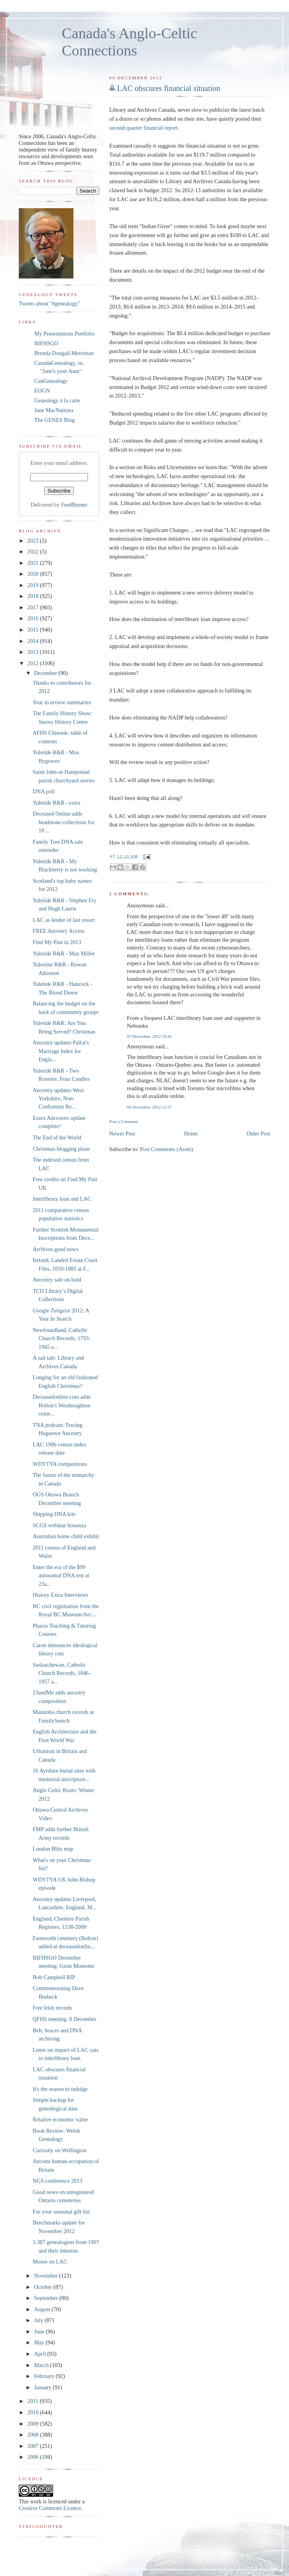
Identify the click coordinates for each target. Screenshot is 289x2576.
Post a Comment (123, 1121)
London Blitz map (53, 1849)
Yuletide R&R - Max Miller (64, 953)
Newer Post (122, 1133)
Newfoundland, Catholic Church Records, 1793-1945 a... (62, 1338)
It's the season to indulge (60, 2089)
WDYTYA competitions (60, 1464)
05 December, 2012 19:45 (149, 1036)
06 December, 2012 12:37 (149, 1107)
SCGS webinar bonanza (59, 1525)
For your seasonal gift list (61, 2211)
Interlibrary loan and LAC (62, 1199)
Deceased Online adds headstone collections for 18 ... (64, 822)
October (44, 2287)
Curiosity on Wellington (60, 2150)
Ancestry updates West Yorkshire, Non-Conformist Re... (58, 1098)
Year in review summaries (62, 702)
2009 (33, 2424)
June (40, 2331)
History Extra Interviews (60, 1595)
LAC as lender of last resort (64, 920)
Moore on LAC (50, 2261)
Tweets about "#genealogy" (49, 303)
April (40, 2354)
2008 (33, 2434)
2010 (33, 2412)
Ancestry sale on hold (57, 1279)
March (42, 2365)
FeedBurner (74, 505)
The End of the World (57, 1137)
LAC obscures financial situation (168, 88)
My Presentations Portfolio (64, 333)
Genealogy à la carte (57, 400)
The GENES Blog (54, 420)
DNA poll (44, 791)
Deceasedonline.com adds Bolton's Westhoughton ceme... (62, 1405)
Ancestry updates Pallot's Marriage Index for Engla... (61, 1050)
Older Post (258, 1133)
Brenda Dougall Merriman (64, 353)
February (44, 2376)
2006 (33, 2457)
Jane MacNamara (53, 410)
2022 (33, 551)
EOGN (42, 390)
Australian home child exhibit (66, 1536)
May (40, 2342)
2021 (33, 563)
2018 (33, 596)
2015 (33, 630)
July (39, 2320)
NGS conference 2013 (57, 2181)
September (46, 2298)
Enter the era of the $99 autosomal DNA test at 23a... (61, 1575)
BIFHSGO (46, 343)
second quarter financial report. (144, 128)
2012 (33, 663)
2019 (33, 585)
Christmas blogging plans (61, 1149)
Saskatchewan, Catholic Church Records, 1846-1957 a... (62, 1673)
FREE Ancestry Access (59, 931)
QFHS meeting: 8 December (64, 2019)
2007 (33, 2446)
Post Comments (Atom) (166, 1149)
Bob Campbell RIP (54, 1977)
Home (191, 1133)
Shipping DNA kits (54, 1514)
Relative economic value (60, 2119)
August (43, 2309)
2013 (33, 652)
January (43, 2387)
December (46, 673)
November (46, 2276)
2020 (33, 574)
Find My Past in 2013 (57, 942)
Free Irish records (52, 2008)
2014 (33, 641)
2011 (33, 2401)
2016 (33, 618)
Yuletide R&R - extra (56, 803)
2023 (33, 540)
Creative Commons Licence (50, 2508)
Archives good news (55, 1249)
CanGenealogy (51, 381)
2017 (33, 607)
